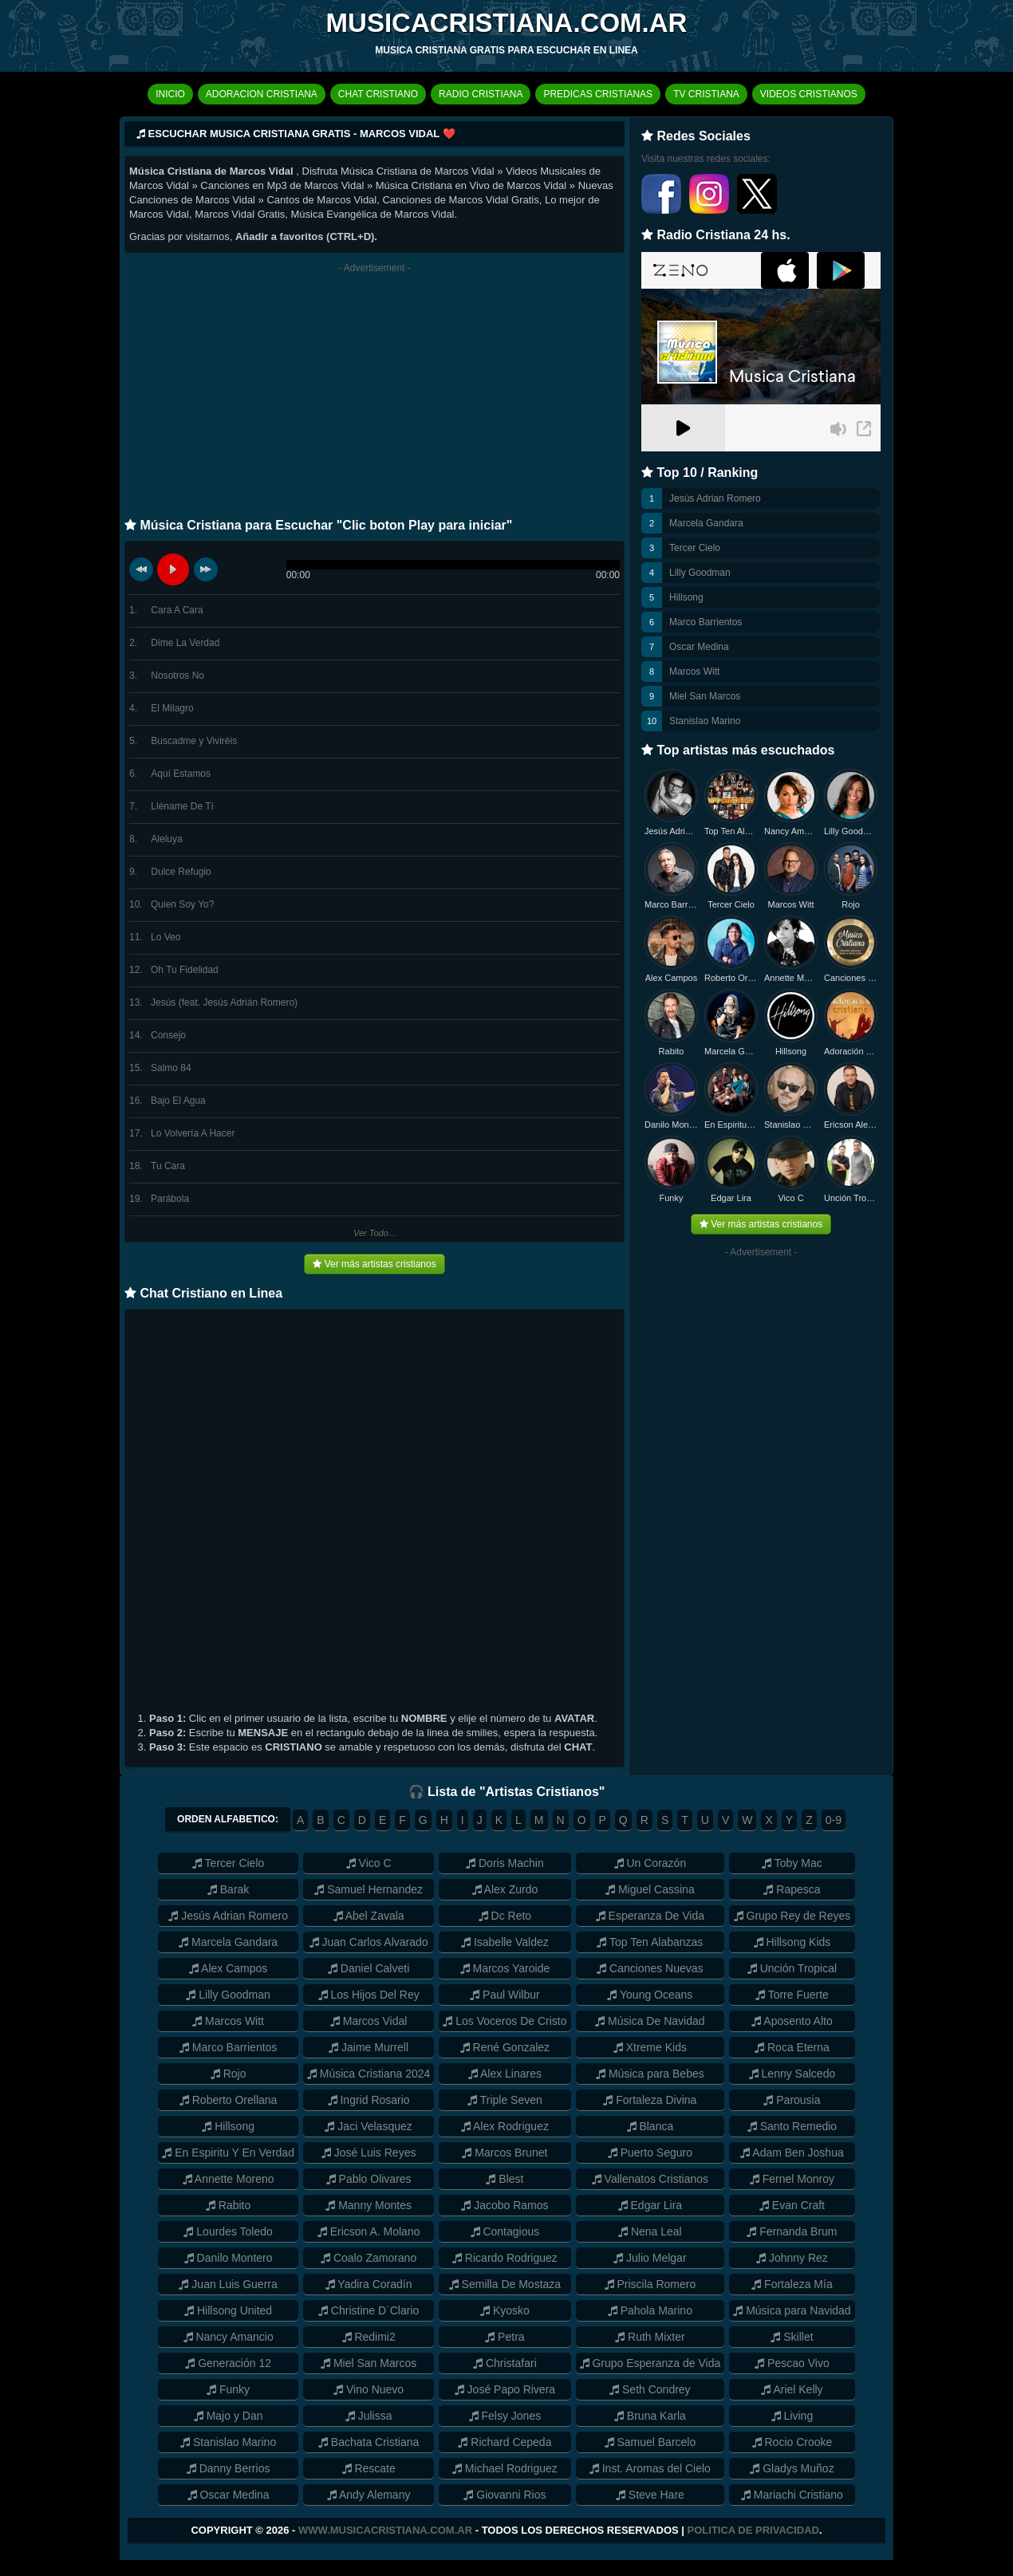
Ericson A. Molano (368, 2231)
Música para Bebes (650, 2073)
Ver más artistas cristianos (374, 1264)
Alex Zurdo (505, 1889)
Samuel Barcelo (650, 2442)
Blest (504, 2178)
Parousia (791, 2099)
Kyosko (505, 2310)
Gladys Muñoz (792, 2468)
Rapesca (791, 1889)
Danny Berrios (228, 2468)
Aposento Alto (792, 2021)
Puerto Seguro (650, 2152)
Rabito (671, 1051)
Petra (504, 2336)
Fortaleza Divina (649, 2099)
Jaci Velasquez (368, 2126)
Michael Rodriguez (505, 2468)
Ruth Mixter (649, 2336)
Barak (228, 1889)
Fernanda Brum (792, 2231)
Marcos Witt (694, 671)
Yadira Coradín (368, 2284)
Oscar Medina (699, 646)
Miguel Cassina (650, 1889)
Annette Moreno (791, 978)
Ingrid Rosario (369, 2099)
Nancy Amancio (791, 831)
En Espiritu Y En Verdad (228, 2152)
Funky (672, 1198)
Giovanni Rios (504, 2494)
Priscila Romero (650, 2284)
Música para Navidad (791, 2310)
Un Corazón (650, 1863)
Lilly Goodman (700, 572)
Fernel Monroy (792, 2178)
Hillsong (686, 597)
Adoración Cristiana (850, 1051)
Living (792, 2415)
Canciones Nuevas (850, 978)
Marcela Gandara (706, 523)
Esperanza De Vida (650, 1915)
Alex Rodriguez (505, 2126)
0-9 (834, 1820)
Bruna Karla (650, 2415)
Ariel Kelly (791, 2389)
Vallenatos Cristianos (650, 2178)
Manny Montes (368, 2205)
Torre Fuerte (792, 1994)
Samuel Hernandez (368, 1889)
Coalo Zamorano (368, 2257)
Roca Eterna (792, 2047)
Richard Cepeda (504, 2442)
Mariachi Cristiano (792, 2494)
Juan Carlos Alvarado (368, 1942)
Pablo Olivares (369, 2178)
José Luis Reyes (368, 2152)
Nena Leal (650, 2231)
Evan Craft (792, 2205)
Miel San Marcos (704, 696)
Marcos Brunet (504, 2152)
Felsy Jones (505, 2415)
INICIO (170, 94)
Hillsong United (228, 2310)
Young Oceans (649, 1994)
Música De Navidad (649, 2021)
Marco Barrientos (705, 622)
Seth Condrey (650, 2389)
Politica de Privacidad (753, 2530)
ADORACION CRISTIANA (261, 94)
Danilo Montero (671, 1124)
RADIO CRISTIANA (480, 94)
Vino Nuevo (368, 2389)
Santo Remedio (792, 2126)
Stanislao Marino (704, 721)
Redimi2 (369, 2336)
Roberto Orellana (731, 978)
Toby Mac (792, 1863)
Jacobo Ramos (504, 2205)
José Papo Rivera (505, 2389)
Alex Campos (671, 978)
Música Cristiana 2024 (368, 2073)
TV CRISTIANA (706, 94)
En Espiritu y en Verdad (731, 1124)
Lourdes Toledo (227, 2231)
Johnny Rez (792, 2257)
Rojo (851, 904)
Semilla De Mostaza (505, 2284)
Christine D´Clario (368, 2310)
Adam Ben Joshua (792, 2152)
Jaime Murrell (368, 2047)
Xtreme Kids (650, 2047)
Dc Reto (505, 1915)
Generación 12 (228, 2363)
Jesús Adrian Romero (715, 498)
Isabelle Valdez (505, 1942)
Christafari (505, 2363)
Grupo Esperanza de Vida (650, 2363)
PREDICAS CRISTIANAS (597, 94)
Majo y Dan (228, 2415)
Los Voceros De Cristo (504, 2021)
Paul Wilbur (504, 1994)
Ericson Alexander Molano (850, 1124)
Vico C (790, 1198)
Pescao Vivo (792, 2363)
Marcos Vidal (369, 2021)
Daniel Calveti (368, 1968)
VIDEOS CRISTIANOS (808, 94)
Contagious (505, 2231)
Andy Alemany (369, 2494)
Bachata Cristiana (368, 2442)
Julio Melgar (649, 2257)
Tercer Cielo (694, 547)
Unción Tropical (850, 1198)
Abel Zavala (368, 1915)
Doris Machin (505, 1863)
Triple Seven (504, 2099)
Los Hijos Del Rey (369, 1994)
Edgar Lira (731, 1198)
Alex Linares (505, 2073)
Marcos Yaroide (505, 1968)
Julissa (368, 2415)
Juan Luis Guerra (228, 2284)
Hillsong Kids (792, 1942)
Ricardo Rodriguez (505, 2257)
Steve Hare (650, 2494)
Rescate (369, 2468)
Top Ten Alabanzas (731, 831)
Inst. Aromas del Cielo (650, 2468)
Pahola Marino (650, 2310)
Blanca (650, 2126)
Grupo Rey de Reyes (792, 1915)
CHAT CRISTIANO (378, 94)
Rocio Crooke (792, 2442)
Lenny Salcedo (792, 2073)
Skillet (792, 2336)
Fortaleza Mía (791, 2284)
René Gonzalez (505, 2047)
